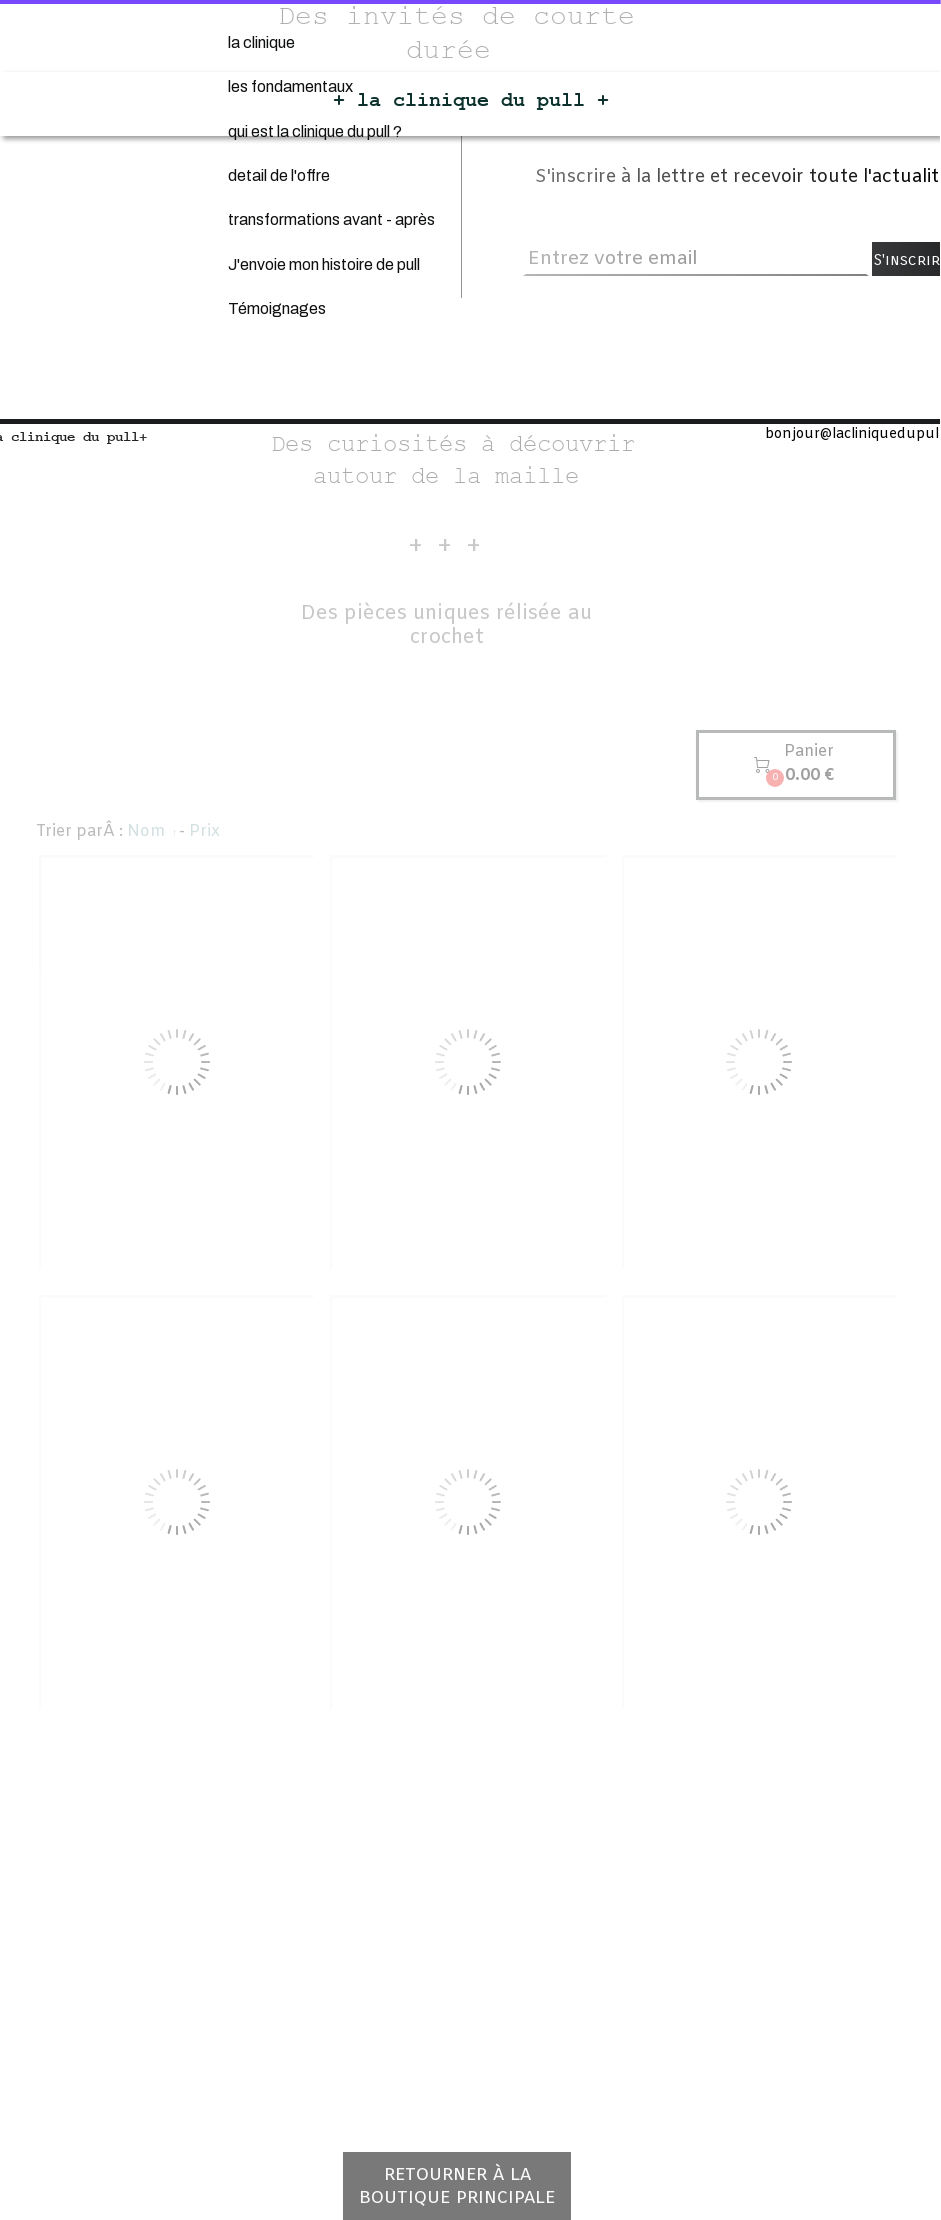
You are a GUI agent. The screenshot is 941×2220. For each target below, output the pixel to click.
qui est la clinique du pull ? (315, 131)
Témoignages (277, 308)
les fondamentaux (290, 86)
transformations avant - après (331, 219)
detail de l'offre (279, 175)
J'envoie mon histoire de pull (324, 264)
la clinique (261, 42)
